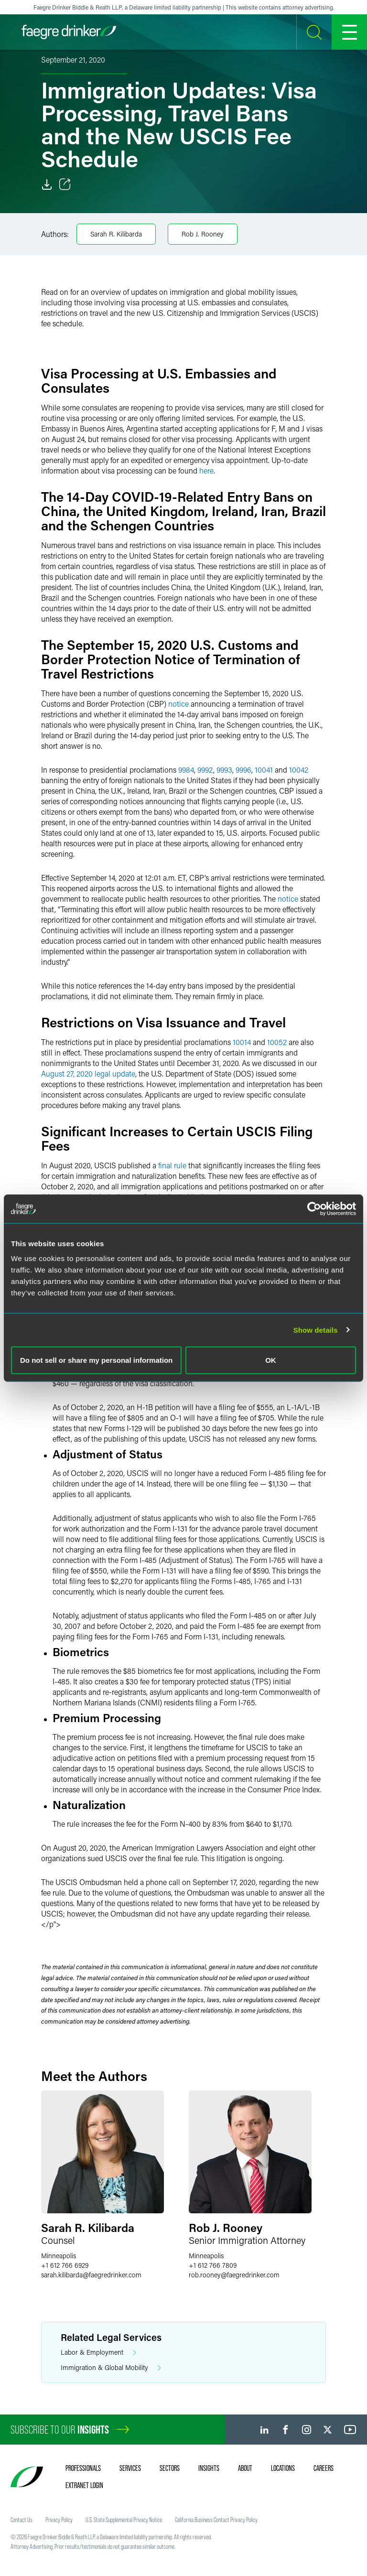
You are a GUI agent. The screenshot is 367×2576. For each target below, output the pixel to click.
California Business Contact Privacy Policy (216, 2519)
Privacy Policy (59, 2519)
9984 (186, 770)
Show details (315, 1330)
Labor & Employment (98, 2353)
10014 (242, 1042)
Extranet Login (84, 2485)
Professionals (83, 2468)
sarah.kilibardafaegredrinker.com (91, 2274)
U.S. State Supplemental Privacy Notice (124, 2519)
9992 (205, 770)
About (245, 2468)
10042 (298, 770)
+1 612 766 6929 (64, 2265)
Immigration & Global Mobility (111, 2368)
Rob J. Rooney (203, 233)
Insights (208, 2468)
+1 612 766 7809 (213, 2265)
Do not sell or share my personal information (96, 1360)
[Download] (47, 184)
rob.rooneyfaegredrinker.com (234, 2274)
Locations (283, 2468)
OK (270, 1360)
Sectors (170, 2468)
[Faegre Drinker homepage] (69, 32)
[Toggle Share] (65, 184)
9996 (243, 770)
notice (178, 704)
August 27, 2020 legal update (88, 1073)
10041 (264, 770)
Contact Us (21, 2519)
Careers (323, 2468)
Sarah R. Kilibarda (116, 233)
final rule (172, 1165)
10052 (277, 1042)
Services (130, 2468)
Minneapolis (58, 2255)
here (206, 470)
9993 (224, 770)
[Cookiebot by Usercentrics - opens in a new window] (314, 1208)
